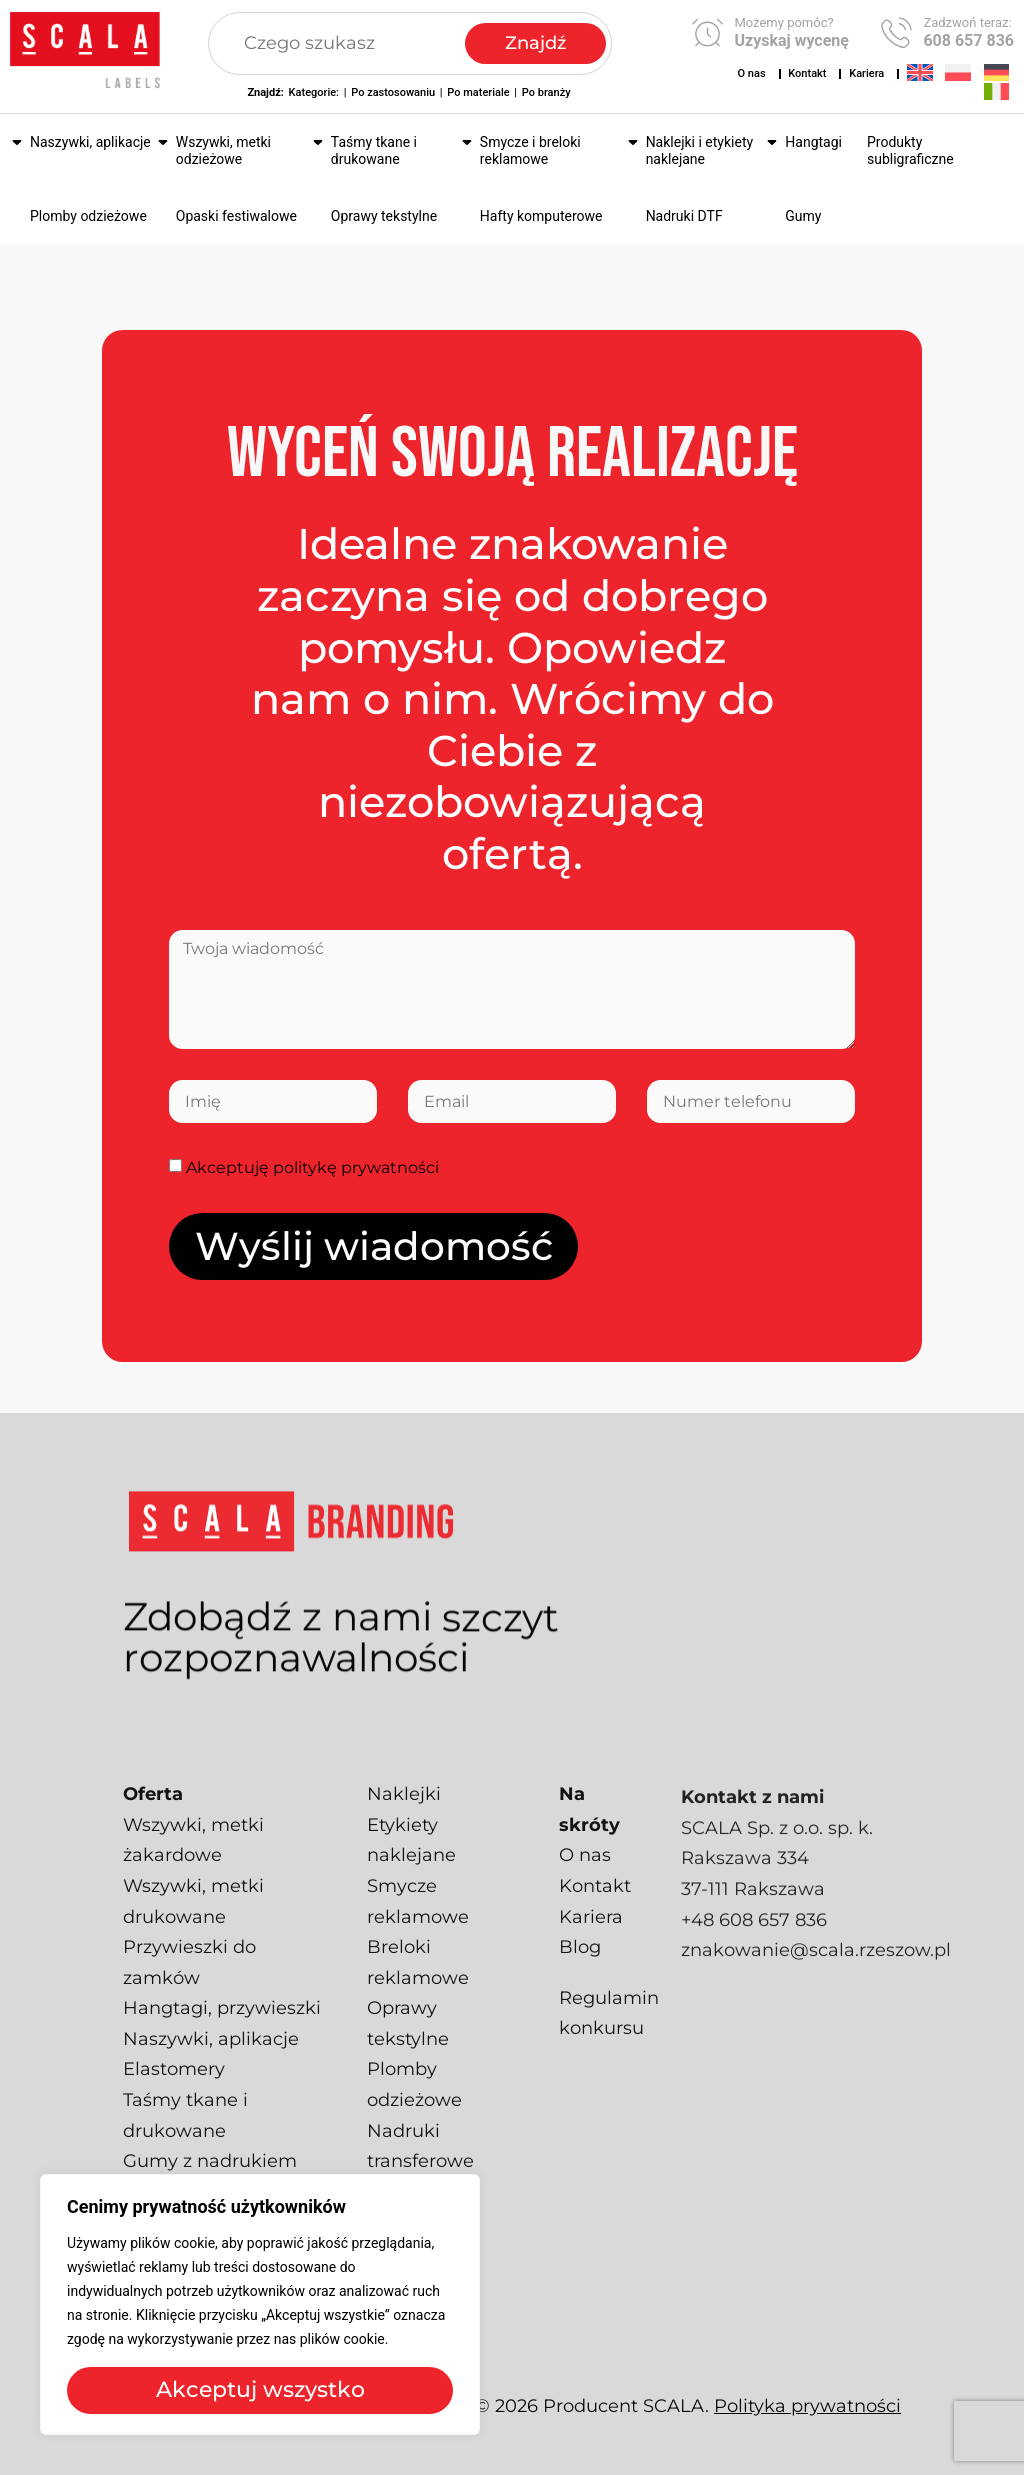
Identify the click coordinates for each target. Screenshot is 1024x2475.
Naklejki (404, 1828)
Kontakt (807, 73)
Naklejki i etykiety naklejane (699, 150)
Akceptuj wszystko (260, 2389)
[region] (260, 2304)
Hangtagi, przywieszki (222, 2042)
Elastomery (174, 2103)
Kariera (866, 73)
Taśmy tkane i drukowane (374, 150)
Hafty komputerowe (541, 216)
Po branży (546, 92)
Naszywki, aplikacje (90, 142)
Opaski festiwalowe (236, 216)
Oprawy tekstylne (384, 216)
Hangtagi (813, 142)
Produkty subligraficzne (910, 150)
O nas (752, 73)
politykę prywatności (356, 1167)
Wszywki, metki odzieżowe (223, 150)
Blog (580, 1981)
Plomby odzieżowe (88, 216)
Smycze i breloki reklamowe (530, 150)
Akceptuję (312, 1167)
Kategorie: (314, 92)
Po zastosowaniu (393, 92)
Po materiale (478, 92)
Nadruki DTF (684, 216)
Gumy (803, 216)
